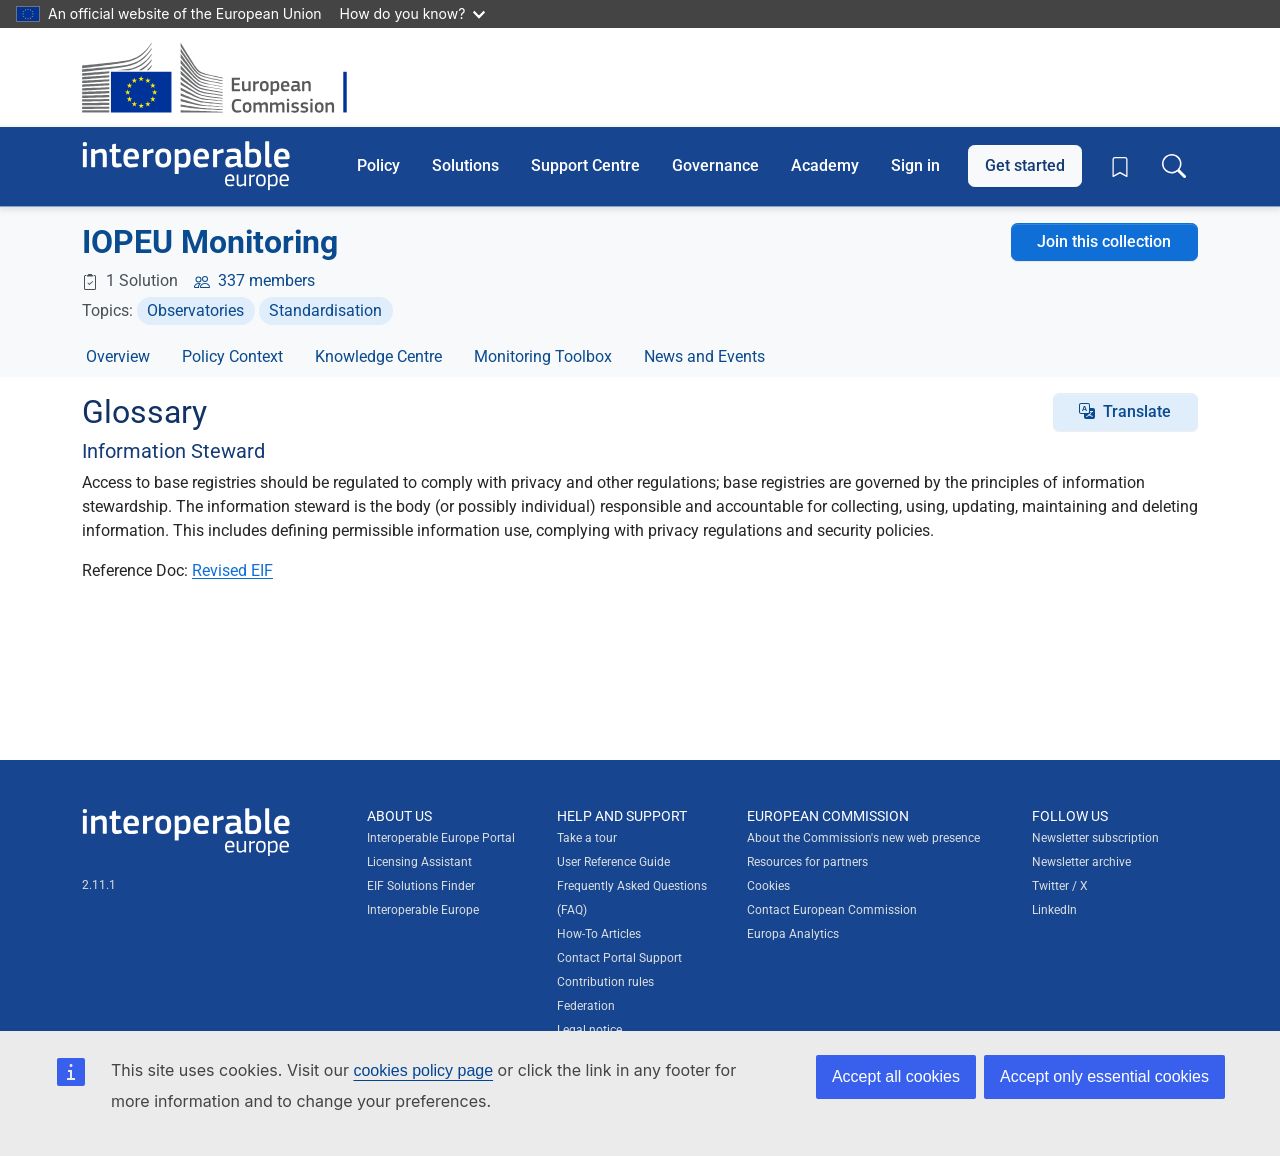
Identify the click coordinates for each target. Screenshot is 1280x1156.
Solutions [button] (465, 165)
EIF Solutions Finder (421, 886)
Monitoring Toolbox (543, 356)
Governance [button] (715, 165)
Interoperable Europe (423, 910)
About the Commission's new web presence (863, 838)
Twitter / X (1060, 886)
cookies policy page (423, 1070)
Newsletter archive (1081, 862)
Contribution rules (605, 982)
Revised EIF (232, 570)
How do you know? (413, 13)
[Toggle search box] (1174, 166)
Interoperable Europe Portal (441, 838)
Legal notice (589, 1030)
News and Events (704, 356)
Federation (586, 1006)
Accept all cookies (896, 1076)
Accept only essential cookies (1104, 1076)
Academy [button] (825, 165)
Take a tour (587, 838)
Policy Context (232, 356)
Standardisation (325, 310)
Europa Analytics (793, 934)
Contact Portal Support (619, 958)
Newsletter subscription (1095, 838)
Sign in (915, 165)
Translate (1137, 411)
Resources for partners (807, 862)
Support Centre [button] (585, 165)
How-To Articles (599, 934)
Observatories (195, 310)
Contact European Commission (832, 910)
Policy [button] (378, 165)
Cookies (768, 886)
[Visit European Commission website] (224, 77)
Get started (1025, 165)
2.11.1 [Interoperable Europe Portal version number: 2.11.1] (99, 885)
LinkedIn (1054, 910)
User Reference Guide (613, 862)
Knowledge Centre (378, 356)
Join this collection (1104, 241)
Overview (118, 356)
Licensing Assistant (419, 862)
